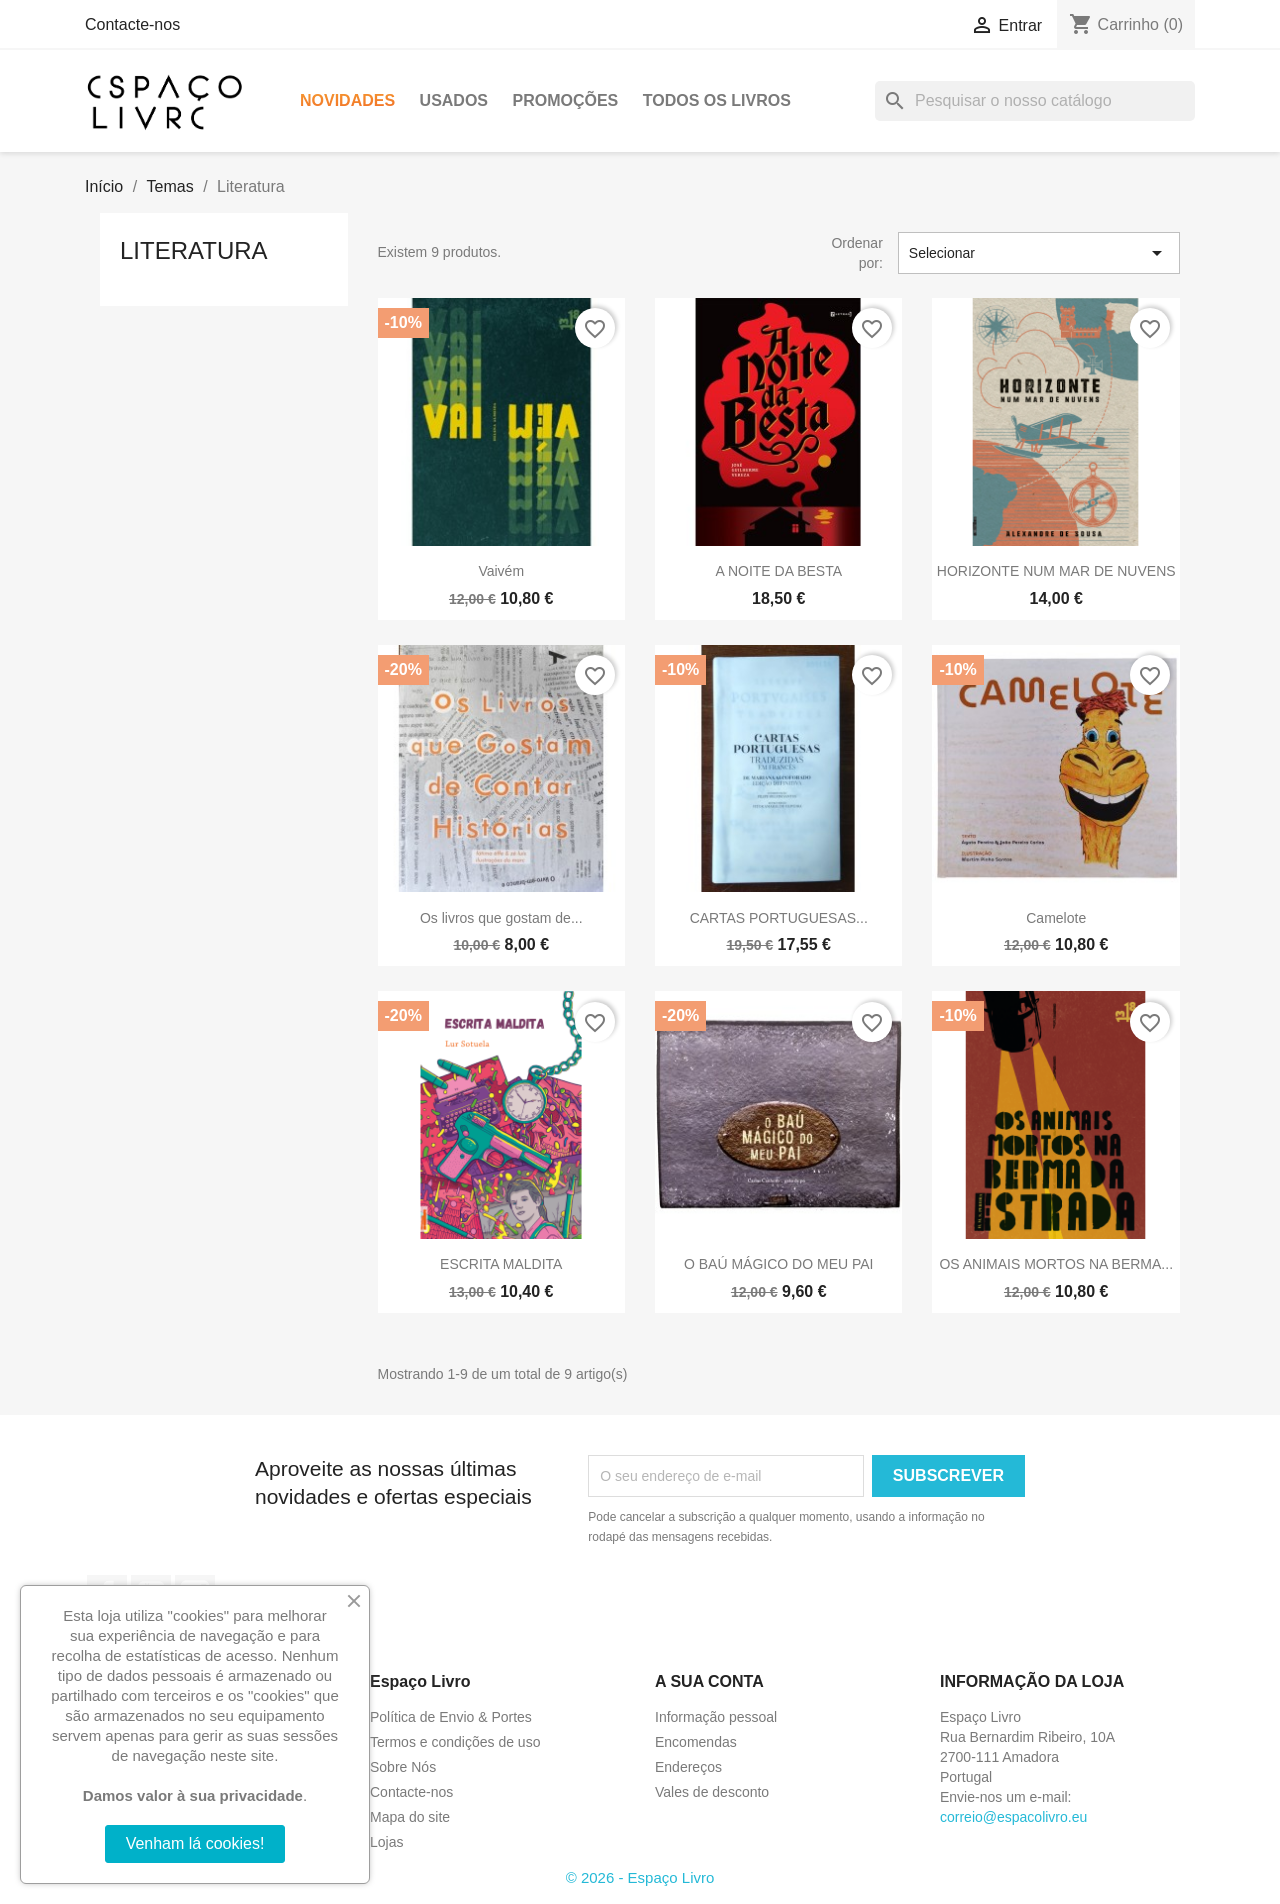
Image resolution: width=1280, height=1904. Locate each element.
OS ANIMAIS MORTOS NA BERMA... (1056, 1264)
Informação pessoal (716, 1717)
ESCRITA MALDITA (501, 1264)
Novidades (347, 100)
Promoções (565, 100)
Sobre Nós (403, 1767)
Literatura (194, 250)
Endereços (688, 1767)
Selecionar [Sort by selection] (1039, 253)
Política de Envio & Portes (451, 1717)
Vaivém (501, 571)
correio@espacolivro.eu (1013, 1817)
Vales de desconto (712, 1792)
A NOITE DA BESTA (778, 571)
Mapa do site (410, 1817)
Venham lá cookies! (195, 1843)
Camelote (1056, 918)
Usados (454, 100)
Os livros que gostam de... (501, 918)
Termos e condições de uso (455, 1742)
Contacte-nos (132, 24)
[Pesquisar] (1035, 101)
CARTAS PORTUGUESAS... (779, 918)
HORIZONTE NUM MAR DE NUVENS (1056, 571)
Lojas (386, 1842)
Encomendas (696, 1742)
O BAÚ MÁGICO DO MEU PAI (779, 1264)
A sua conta (709, 1681)
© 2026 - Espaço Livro (640, 1877)
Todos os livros (717, 100)
